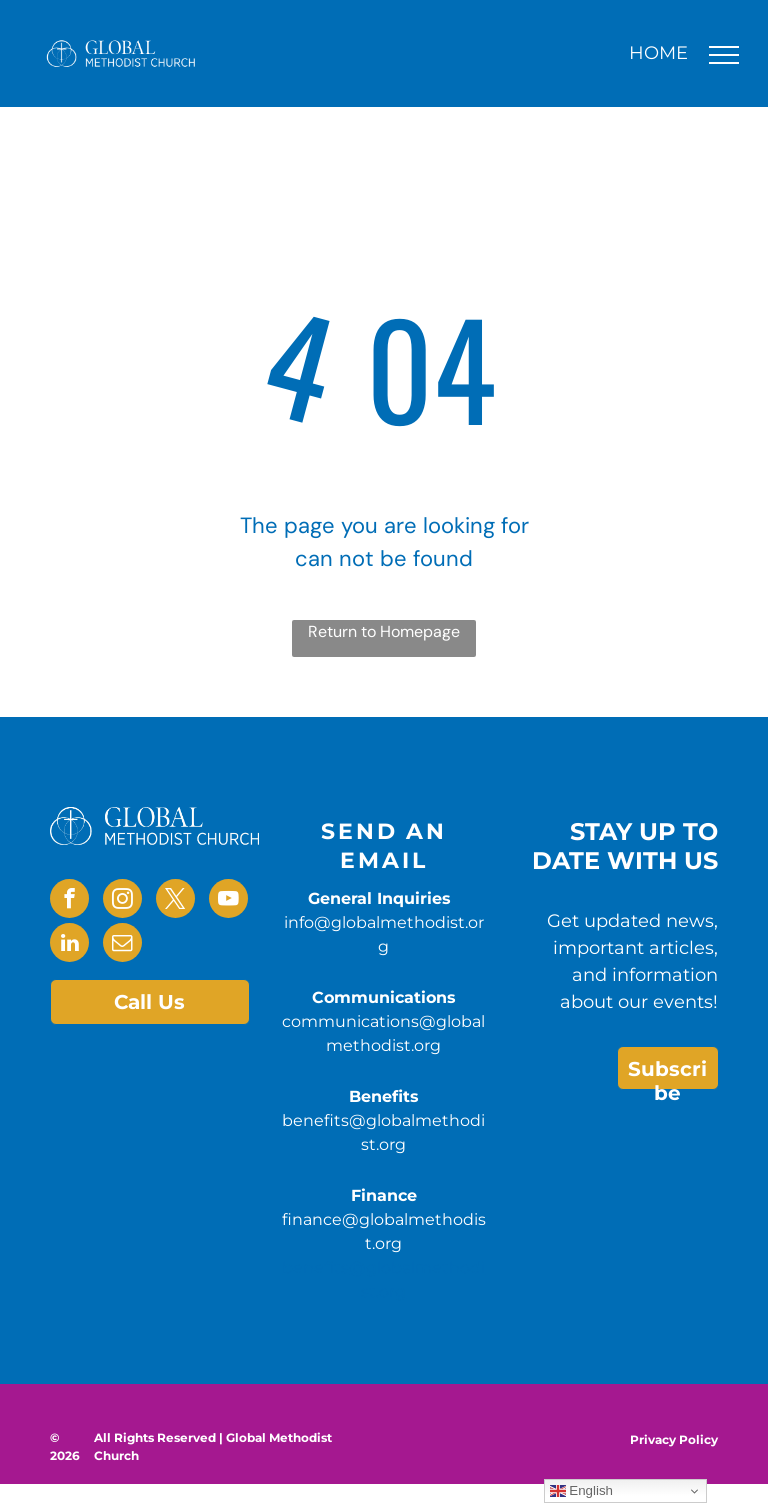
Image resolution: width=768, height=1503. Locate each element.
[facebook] (69, 901)
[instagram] (122, 901)
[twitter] (175, 901)
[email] (122, 945)
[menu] (724, 55)
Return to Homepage (384, 631)
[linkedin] (69, 945)
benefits (315, 1267)
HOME (658, 53)
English (581, 1491)
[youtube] (228, 901)
